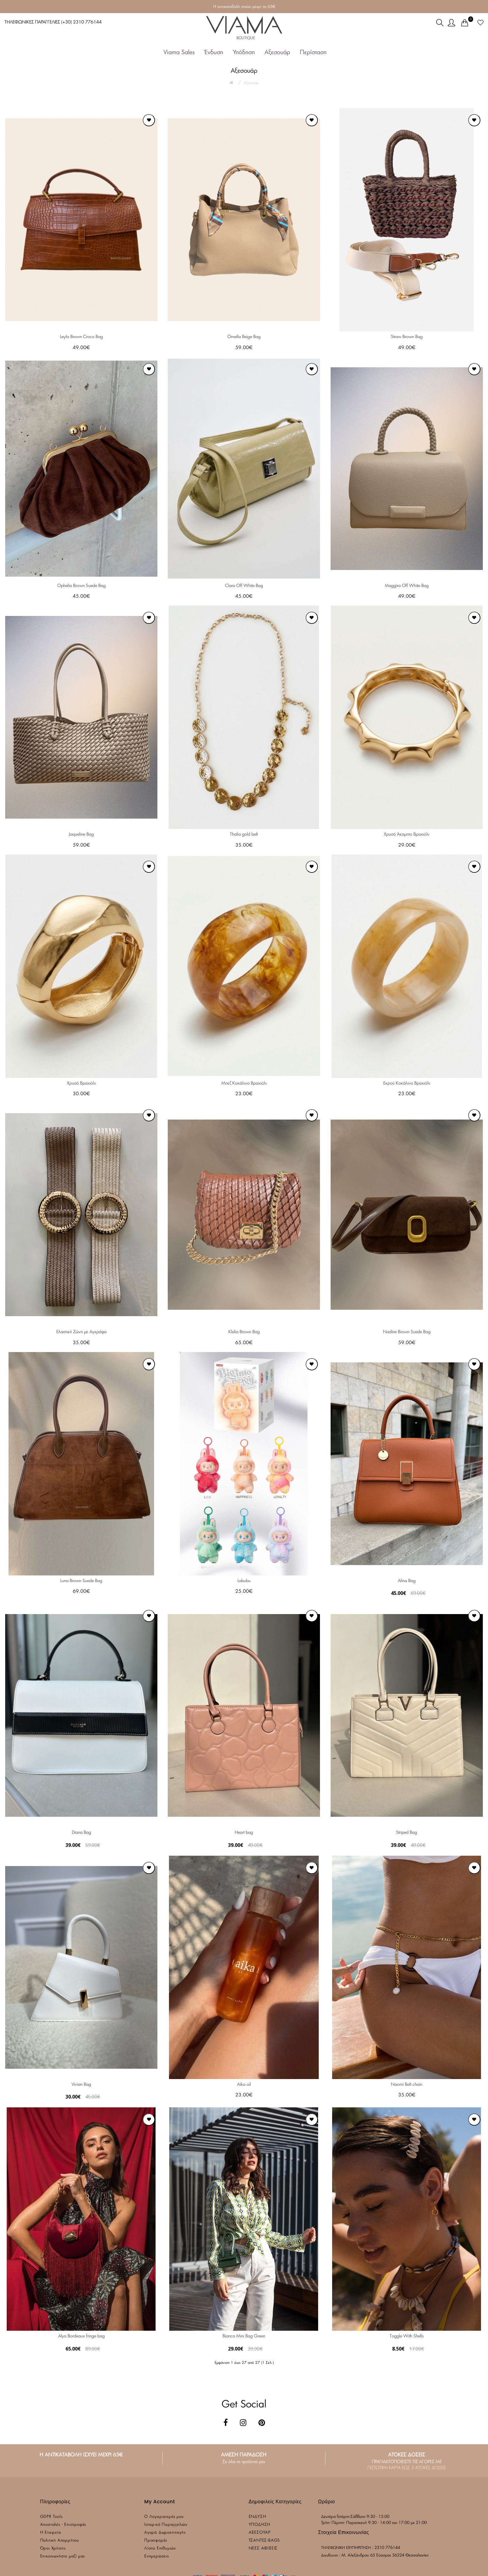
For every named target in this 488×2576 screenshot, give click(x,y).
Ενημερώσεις (156, 2556)
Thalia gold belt (244, 834)
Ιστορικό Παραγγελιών (166, 2525)
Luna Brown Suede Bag (81, 1581)
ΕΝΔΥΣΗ (257, 2517)
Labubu (244, 1581)
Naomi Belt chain (406, 2084)
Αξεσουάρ (277, 52)
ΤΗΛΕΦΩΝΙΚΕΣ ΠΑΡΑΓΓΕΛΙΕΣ (53, 22)
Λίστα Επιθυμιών (160, 2548)
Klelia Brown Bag (244, 1332)
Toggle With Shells (407, 2336)
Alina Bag (407, 1581)
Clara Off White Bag (244, 586)
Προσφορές (155, 2541)
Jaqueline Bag (81, 834)
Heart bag (244, 1832)
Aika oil (244, 2084)
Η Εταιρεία (50, 2533)
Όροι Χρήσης (53, 2548)
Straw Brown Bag (407, 337)
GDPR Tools (51, 2517)
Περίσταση (313, 52)
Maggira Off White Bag (407, 586)
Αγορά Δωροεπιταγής (164, 2533)
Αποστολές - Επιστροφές (63, 2525)
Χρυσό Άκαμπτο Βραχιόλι (406, 834)
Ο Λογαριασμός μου (164, 2517)
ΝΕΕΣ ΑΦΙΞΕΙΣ (263, 2548)
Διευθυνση (329, 2555)
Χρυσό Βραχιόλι (81, 1083)
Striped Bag (406, 1832)
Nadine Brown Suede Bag (406, 1332)
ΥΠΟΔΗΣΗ (260, 2525)
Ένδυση (214, 52)
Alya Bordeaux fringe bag (81, 2336)
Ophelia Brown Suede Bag (81, 586)
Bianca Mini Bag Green (244, 2336)
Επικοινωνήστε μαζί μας (62, 2556)
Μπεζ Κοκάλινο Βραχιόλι (244, 1083)
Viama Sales (179, 52)
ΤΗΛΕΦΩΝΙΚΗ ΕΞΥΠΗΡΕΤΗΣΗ (346, 2548)
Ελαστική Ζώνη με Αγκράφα (81, 1332)
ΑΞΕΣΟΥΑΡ (260, 2533)
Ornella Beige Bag (244, 337)
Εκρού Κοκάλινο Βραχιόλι (406, 1083)
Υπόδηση (244, 52)
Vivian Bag (81, 2084)
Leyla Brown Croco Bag (81, 337)
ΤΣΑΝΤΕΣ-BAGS (264, 2541)
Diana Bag (81, 1832)
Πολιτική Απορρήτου (59, 2541)
